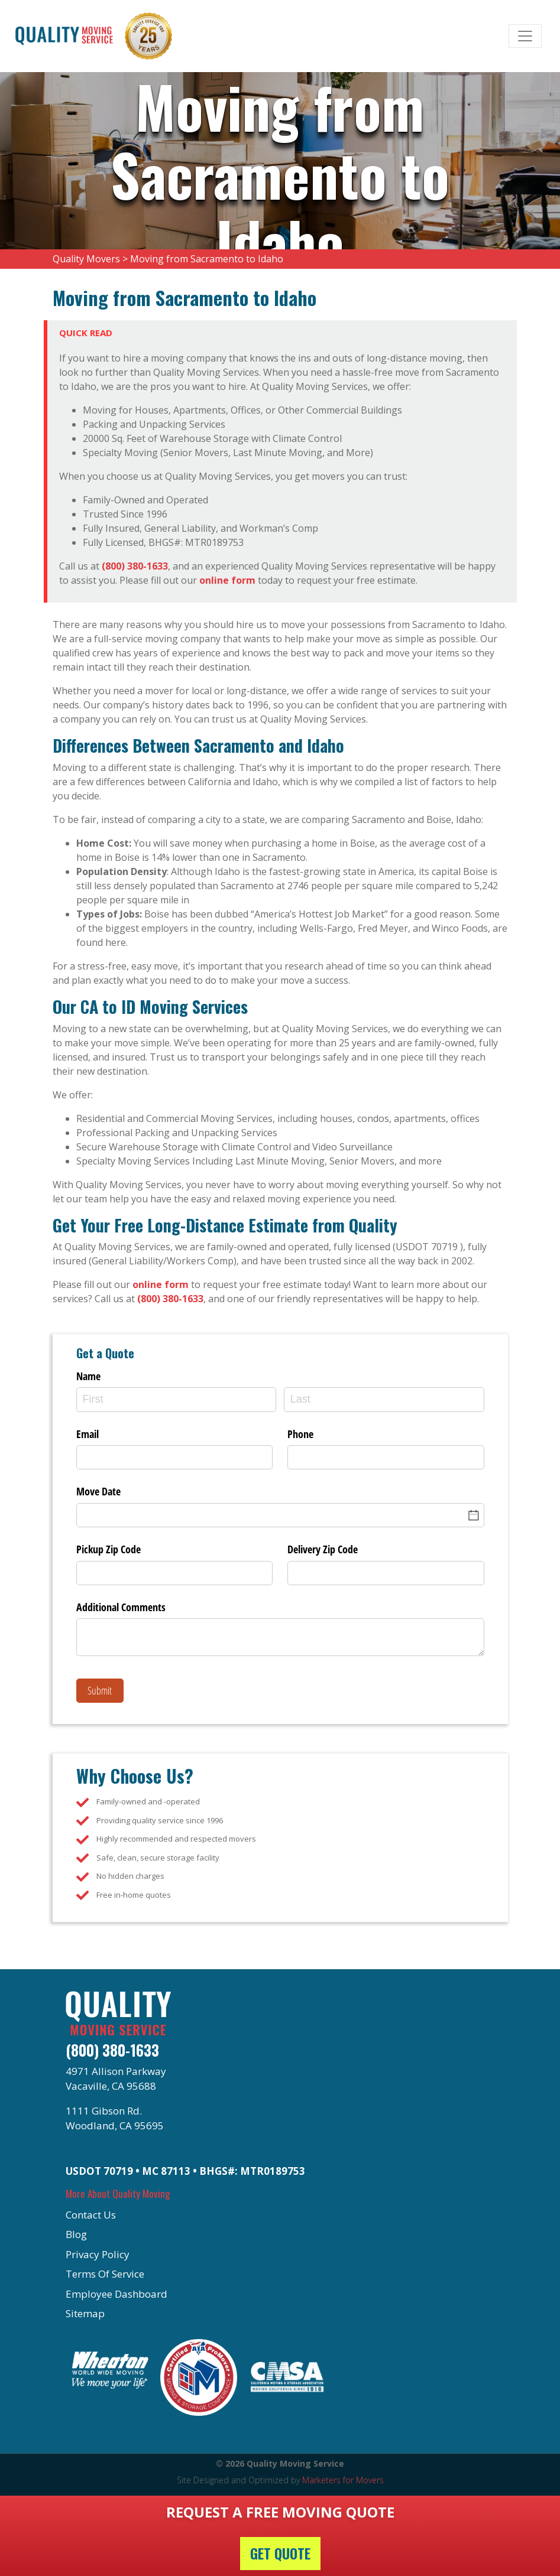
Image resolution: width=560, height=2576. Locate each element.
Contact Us (91, 2215)
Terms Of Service (105, 2274)
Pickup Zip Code (108, 1549)
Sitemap (85, 2313)
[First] (176, 1399)
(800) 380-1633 (135, 566)
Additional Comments (121, 1607)
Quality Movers (86, 258)
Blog (76, 2234)
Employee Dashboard (116, 2294)
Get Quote (280, 2554)
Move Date (98, 1491)
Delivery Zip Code (322, 1549)
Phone (300, 1434)
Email (87, 1434)
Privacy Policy (98, 2254)
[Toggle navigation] (525, 36)
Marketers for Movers (343, 2480)
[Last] (384, 1399)
